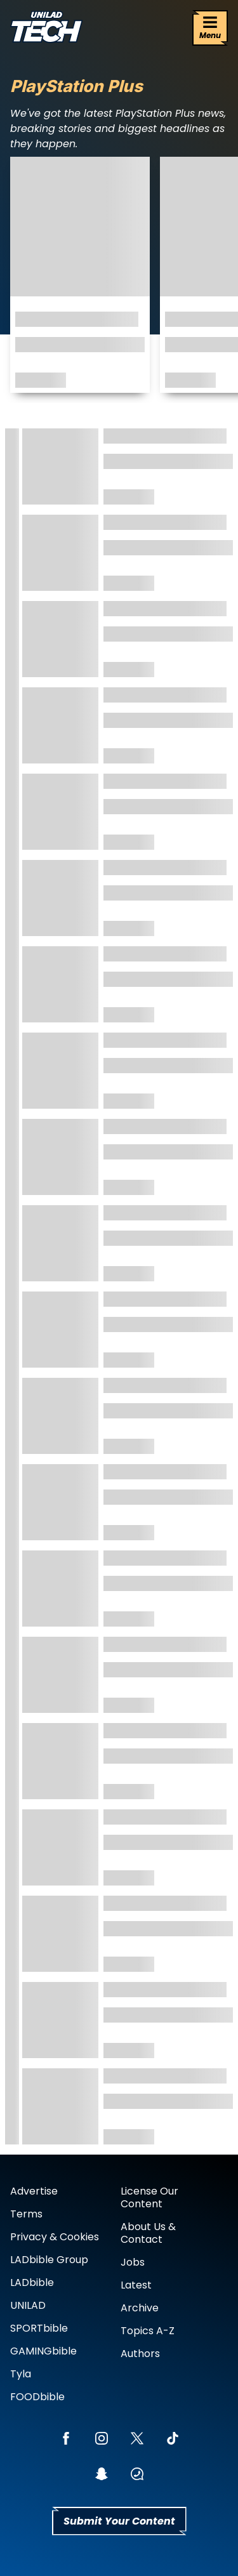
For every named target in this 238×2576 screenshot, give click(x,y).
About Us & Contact (148, 2233)
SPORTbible (39, 2328)
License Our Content (149, 2197)
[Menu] (210, 27)
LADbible (32, 2282)
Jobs (133, 2262)
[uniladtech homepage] (46, 28)
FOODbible (37, 2396)
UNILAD (28, 2305)
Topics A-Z (148, 2330)
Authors (140, 2353)
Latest (136, 2285)
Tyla (20, 2374)
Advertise (34, 2191)
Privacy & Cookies (54, 2236)
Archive (140, 2308)
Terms (26, 2214)
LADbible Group (49, 2259)
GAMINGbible (43, 2351)
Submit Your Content (119, 2521)
